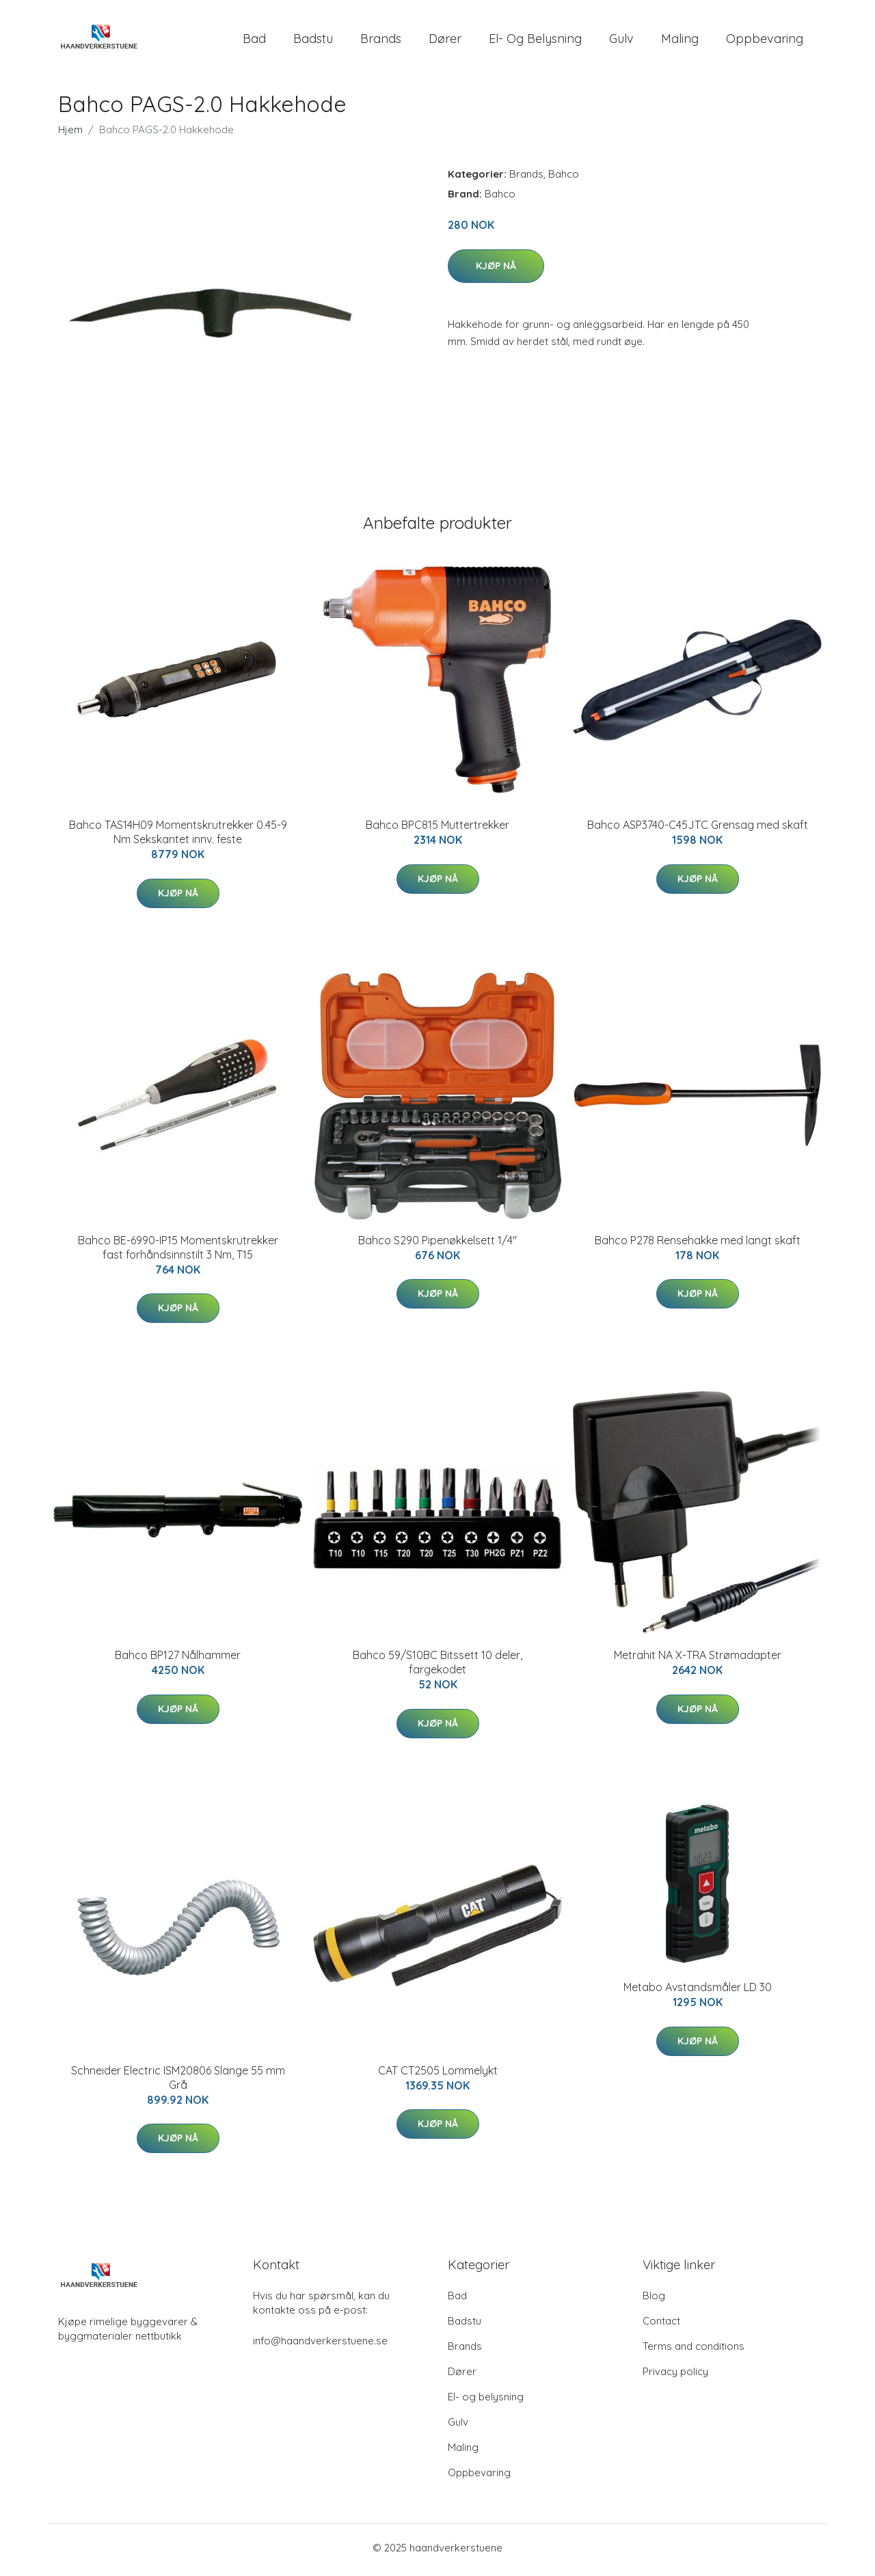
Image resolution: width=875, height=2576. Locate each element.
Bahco (563, 178)
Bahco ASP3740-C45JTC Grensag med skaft (697, 829)
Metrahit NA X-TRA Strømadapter (697, 1660)
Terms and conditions (693, 2350)
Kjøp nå (496, 270)
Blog (654, 2300)
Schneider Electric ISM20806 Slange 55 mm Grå (178, 2082)
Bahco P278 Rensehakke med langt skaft (697, 1244)
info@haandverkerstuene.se (320, 2345)
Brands (380, 41)
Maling (680, 41)
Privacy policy (675, 2376)
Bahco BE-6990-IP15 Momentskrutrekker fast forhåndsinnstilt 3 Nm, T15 (178, 1251)
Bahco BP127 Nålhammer (178, 1660)
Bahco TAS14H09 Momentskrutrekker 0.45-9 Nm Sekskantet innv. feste (178, 837)
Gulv (621, 41)
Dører (445, 41)
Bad (254, 41)
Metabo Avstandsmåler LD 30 (697, 1992)
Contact (661, 2325)
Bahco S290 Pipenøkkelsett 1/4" (437, 1244)
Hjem (70, 134)
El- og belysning (535, 41)
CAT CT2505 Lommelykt (438, 2074)
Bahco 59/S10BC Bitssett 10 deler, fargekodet (437, 1667)
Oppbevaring (764, 41)
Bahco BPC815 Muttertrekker (437, 829)
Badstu (313, 41)
